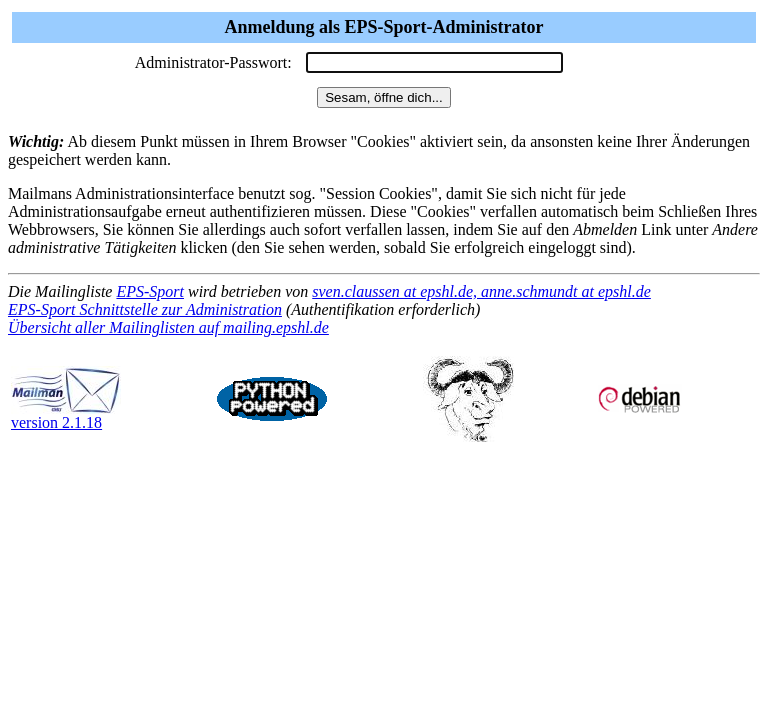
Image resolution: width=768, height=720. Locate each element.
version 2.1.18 (66, 415)
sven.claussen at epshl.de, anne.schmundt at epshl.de (481, 291)
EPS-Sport (150, 291)
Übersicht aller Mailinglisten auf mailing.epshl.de (168, 327)
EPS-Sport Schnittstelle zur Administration (145, 309)
